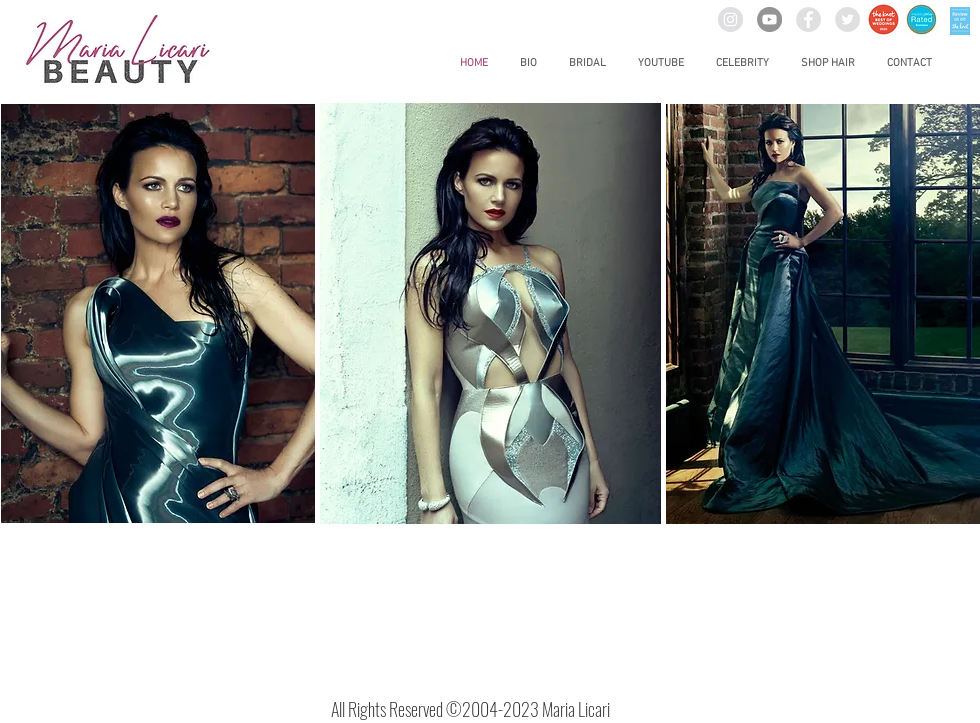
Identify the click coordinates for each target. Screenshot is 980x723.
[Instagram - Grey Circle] (730, 19)
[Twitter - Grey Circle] (847, 19)
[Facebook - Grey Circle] (808, 19)
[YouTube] (769, 19)
